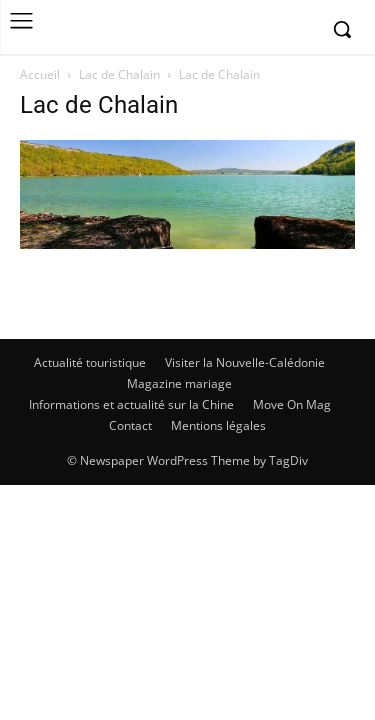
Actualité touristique (90, 362)
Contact (130, 425)
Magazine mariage (179, 383)
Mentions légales (218, 425)
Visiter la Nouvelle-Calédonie (245, 362)
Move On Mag (292, 404)
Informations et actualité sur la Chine (131, 404)
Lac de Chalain (119, 74)
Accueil (40, 74)
